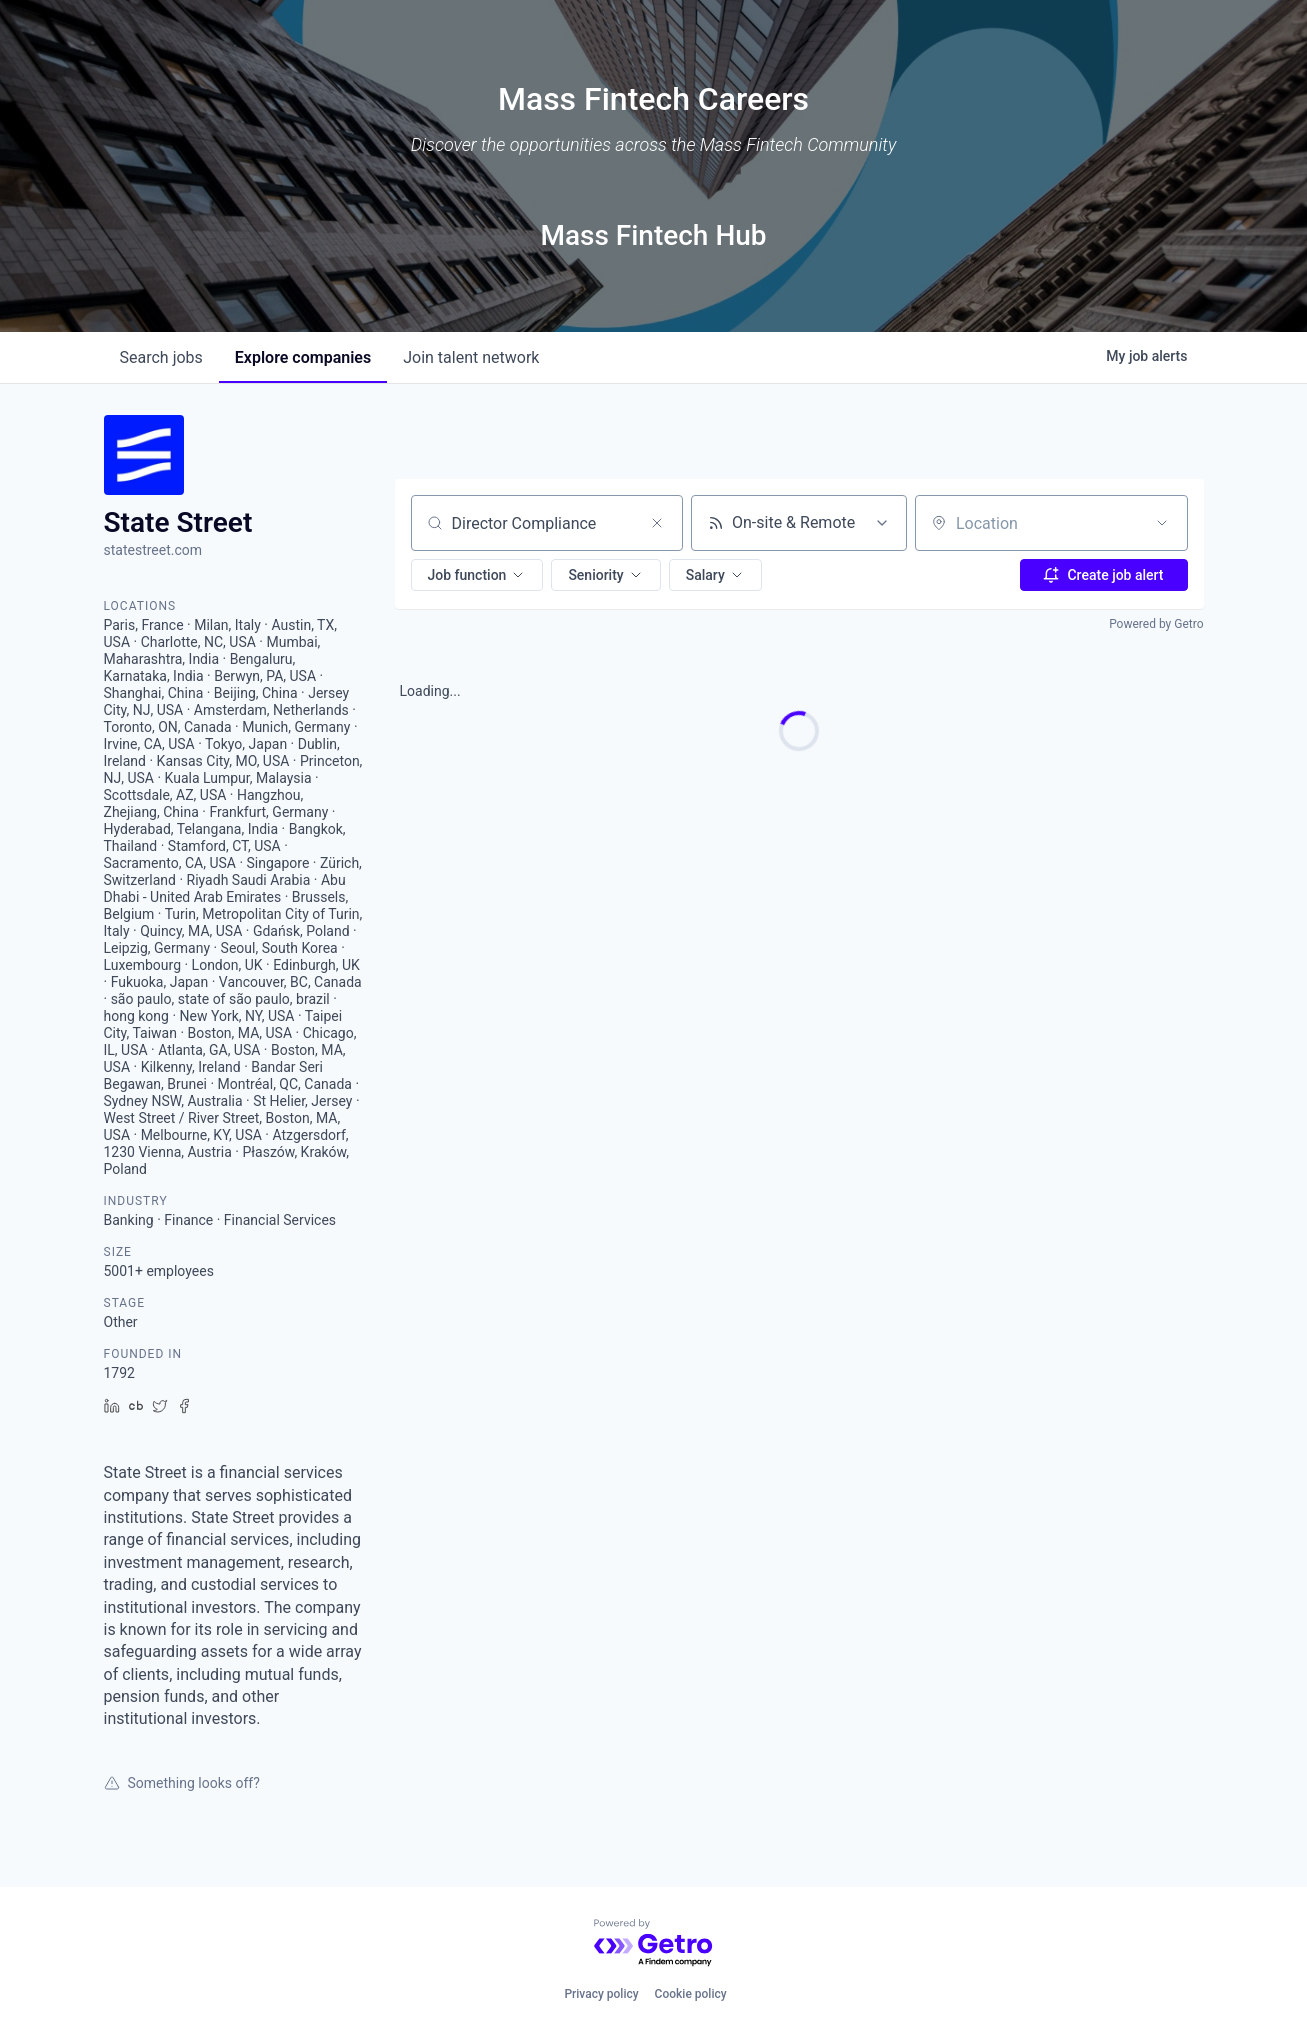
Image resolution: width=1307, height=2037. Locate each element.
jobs (161, 357)
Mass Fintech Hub (653, 235)
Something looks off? (182, 1783)
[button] (477, 575)
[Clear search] (657, 523)
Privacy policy (601, 1994)
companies (303, 357)
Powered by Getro (1156, 624)
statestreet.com (153, 550)
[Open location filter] (1162, 523)
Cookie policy (691, 1994)
